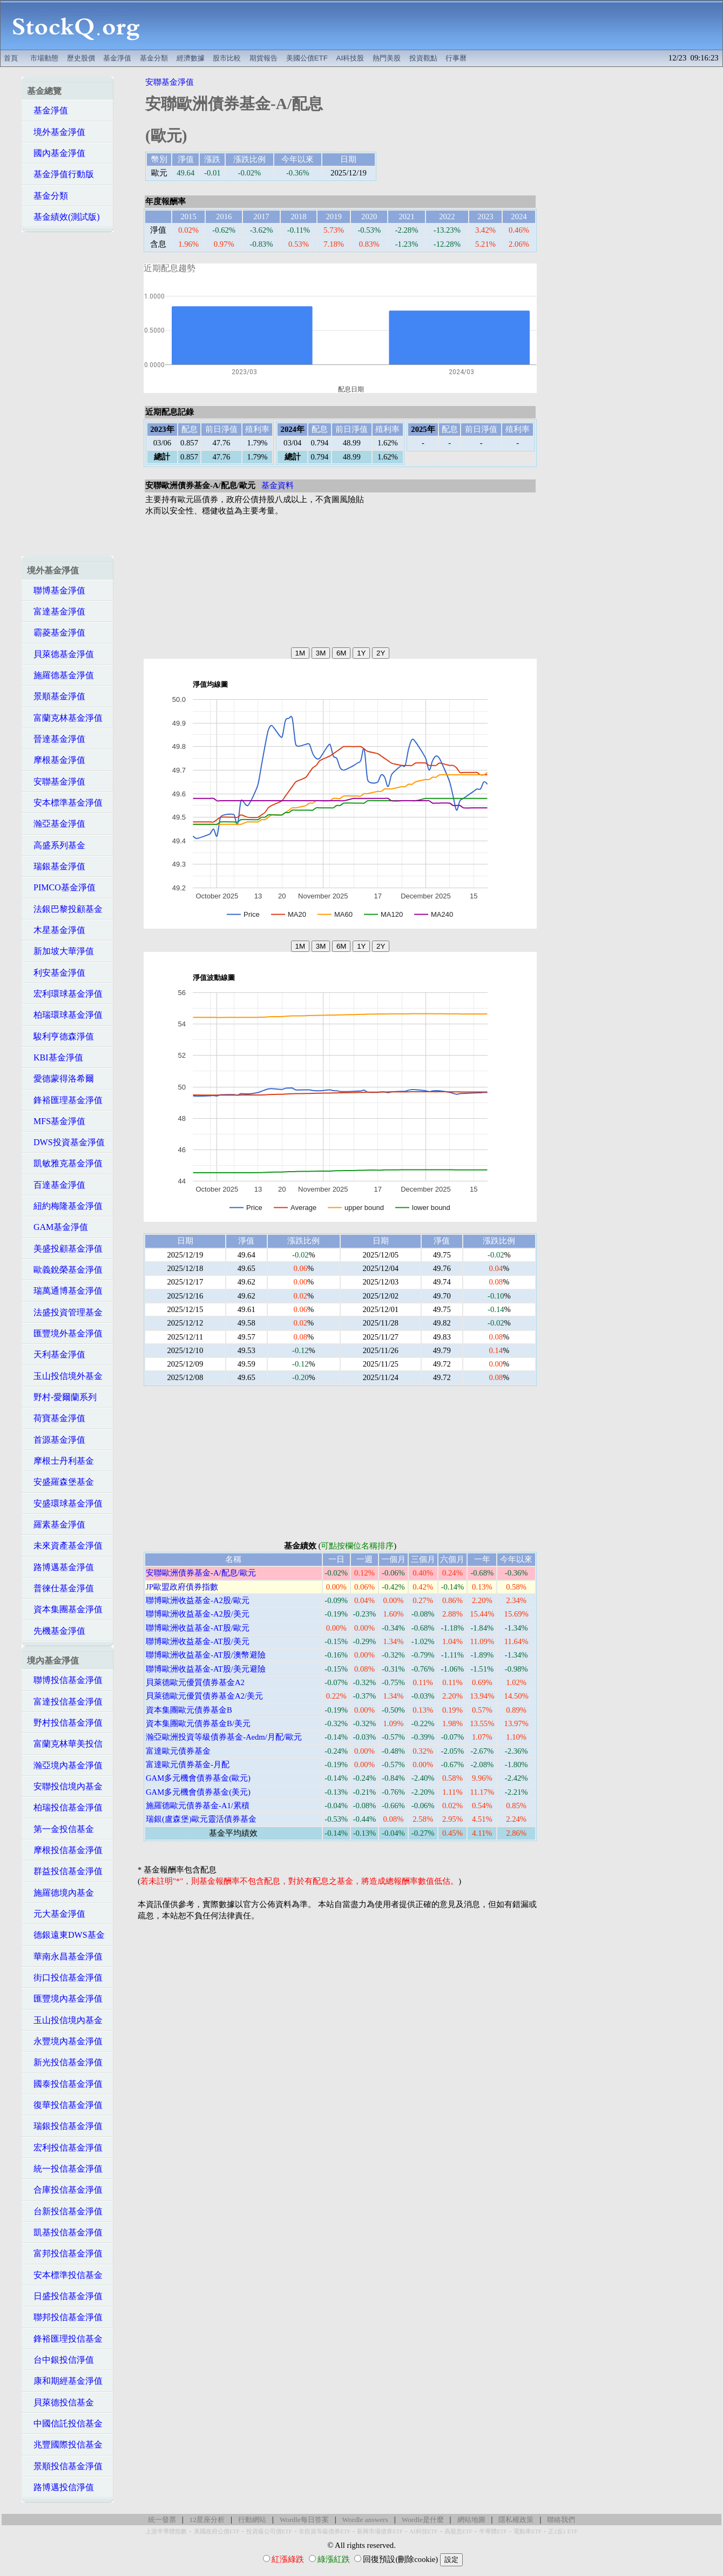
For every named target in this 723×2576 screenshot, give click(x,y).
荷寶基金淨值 (56, 1418)
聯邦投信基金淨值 (65, 2317)
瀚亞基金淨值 (56, 823)
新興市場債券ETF (380, 2531)
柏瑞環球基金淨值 (65, 1014)
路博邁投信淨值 (60, 2487)
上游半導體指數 (166, 2531)
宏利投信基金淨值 (65, 2147)
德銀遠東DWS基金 (66, 1934)
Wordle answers (365, 2520)
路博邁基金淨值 (60, 1567)
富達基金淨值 (56, 611)
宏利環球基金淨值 (65, 993)
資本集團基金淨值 (65, 1609)
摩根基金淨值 (56, 760)
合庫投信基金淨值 (65, 2189)
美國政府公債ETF (217, 2531)
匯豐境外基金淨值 (65, 1333)
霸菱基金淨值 (56, 632)
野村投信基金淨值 (65, 1722)
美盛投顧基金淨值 (65, 1248)
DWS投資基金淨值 (66, 1142)
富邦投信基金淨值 (65, 2253)
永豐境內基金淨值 (65, 2041)
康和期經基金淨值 (65, 2380)
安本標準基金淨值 (65, 802)
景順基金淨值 (56, 696)
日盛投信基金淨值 (65, 2296)
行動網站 (252, 2520)
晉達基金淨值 (56, 738)
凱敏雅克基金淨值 (65, 1163)
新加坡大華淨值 (60, 951)
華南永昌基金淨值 (65, 1956)
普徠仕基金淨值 (60, 1588)
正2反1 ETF (562, 2531)
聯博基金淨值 (56, 590)
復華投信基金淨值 (65, 2105)
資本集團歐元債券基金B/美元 (198, 1723)
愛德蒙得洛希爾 (60, 1078)
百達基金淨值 (56, 1184)
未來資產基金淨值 (65, 1545)
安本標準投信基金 (65, 2275)
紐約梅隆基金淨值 (65, 1206)
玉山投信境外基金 (65, 1376)
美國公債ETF (307, 58)
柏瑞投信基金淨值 (65, 1807)
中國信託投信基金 (65, 2423)
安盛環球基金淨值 (65, 1503)
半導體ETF (493, 2531)
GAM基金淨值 (57, 1227)
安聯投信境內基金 (65, 1786)
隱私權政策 (515, 2520)
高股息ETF (458, 2531)
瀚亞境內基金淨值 (65, 1765)
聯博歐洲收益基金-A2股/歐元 (197, 1600)
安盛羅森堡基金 (60, 1481)
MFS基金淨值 (56, 1121)
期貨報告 (263, 58)
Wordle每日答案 (304, 2520)
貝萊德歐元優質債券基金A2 (195, 1682)
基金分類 (154, 58)
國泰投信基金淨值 (65, 2083)
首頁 (11, 58)
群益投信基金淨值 (65, 1871)
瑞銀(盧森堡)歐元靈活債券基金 (201, 1819)
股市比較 (227, 58)
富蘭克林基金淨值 (65, 717)
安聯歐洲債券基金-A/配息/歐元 (201, 1572)
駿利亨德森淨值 (60, 1036)
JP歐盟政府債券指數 (182, 1587)
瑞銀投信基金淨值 (65, 2126)
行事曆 (456, 58)
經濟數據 (191, 58)
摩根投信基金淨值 (65, 1850)
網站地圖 (471, 2520)
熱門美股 (387, 58)
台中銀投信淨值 (60, 2359)
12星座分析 (207, 2520)
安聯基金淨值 (56, 781)
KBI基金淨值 (55, 1057)
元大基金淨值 (56, 1913)
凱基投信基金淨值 (65, 2232)
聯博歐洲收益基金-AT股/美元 (197, 1641)
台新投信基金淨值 (65, 2211)
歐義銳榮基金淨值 (65, 1269)
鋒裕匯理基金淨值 (65, 1100)
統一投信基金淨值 (65, 2168)
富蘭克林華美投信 (65, 1743)
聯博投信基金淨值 (65, 1680)
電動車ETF (527, 2531)
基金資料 (277, 485)
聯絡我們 (561, 2520)
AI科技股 (350, 58)
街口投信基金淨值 (65, 1977)
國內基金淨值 (56, 153)
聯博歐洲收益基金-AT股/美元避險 (206, 1669)
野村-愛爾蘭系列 (62, 1397)
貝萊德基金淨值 (60, 654)
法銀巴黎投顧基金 (65, 909)
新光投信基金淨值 (65, 2062)
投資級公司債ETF (269, 2531)
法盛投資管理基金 (65, 1312)
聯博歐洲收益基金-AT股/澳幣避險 (206, 1655)
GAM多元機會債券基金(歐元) (198, 1778)
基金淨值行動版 (60, 174)
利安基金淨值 (56, 972)
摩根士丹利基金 (60, 1460)
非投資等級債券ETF (324, 2531)
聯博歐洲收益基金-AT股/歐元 (197, 1628)
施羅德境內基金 (60, 1892)
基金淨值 (117, 58)
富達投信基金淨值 (65, 1701)
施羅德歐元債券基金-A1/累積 (197, 1805)
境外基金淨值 (56, 132)
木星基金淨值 (56, 930)
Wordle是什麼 (423, 2520)
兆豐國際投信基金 (65, 2444)
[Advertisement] (437, 25)
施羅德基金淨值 (60, 675)
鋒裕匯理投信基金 (65, 2338)
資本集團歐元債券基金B (189, 1710)
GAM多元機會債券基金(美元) (198, 1792)
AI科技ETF (423, 2531)
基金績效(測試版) (63, 216)
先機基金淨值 (56, 1630)
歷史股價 (81, 58)
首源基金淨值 (56, 1439)
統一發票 (162, 2520)
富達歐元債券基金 (178, 1751)
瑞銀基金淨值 (56, 866)
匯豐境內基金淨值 (65, 1998)
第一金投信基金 (60, 1829)
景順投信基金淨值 (65, 2466)
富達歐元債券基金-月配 (187, 1764)
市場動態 (44, 58)
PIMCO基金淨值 (61, 887)
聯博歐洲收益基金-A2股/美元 (197, 1614)
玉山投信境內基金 (65, 2020)
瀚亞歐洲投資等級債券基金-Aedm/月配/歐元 (224, 1737)
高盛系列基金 (56, 845)
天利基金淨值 (56, 1354)
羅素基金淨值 (56, 1524)
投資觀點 (423, 58)
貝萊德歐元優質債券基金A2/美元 (204, 1696)
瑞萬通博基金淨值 (65, 1290)
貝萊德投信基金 (60, 2402)
